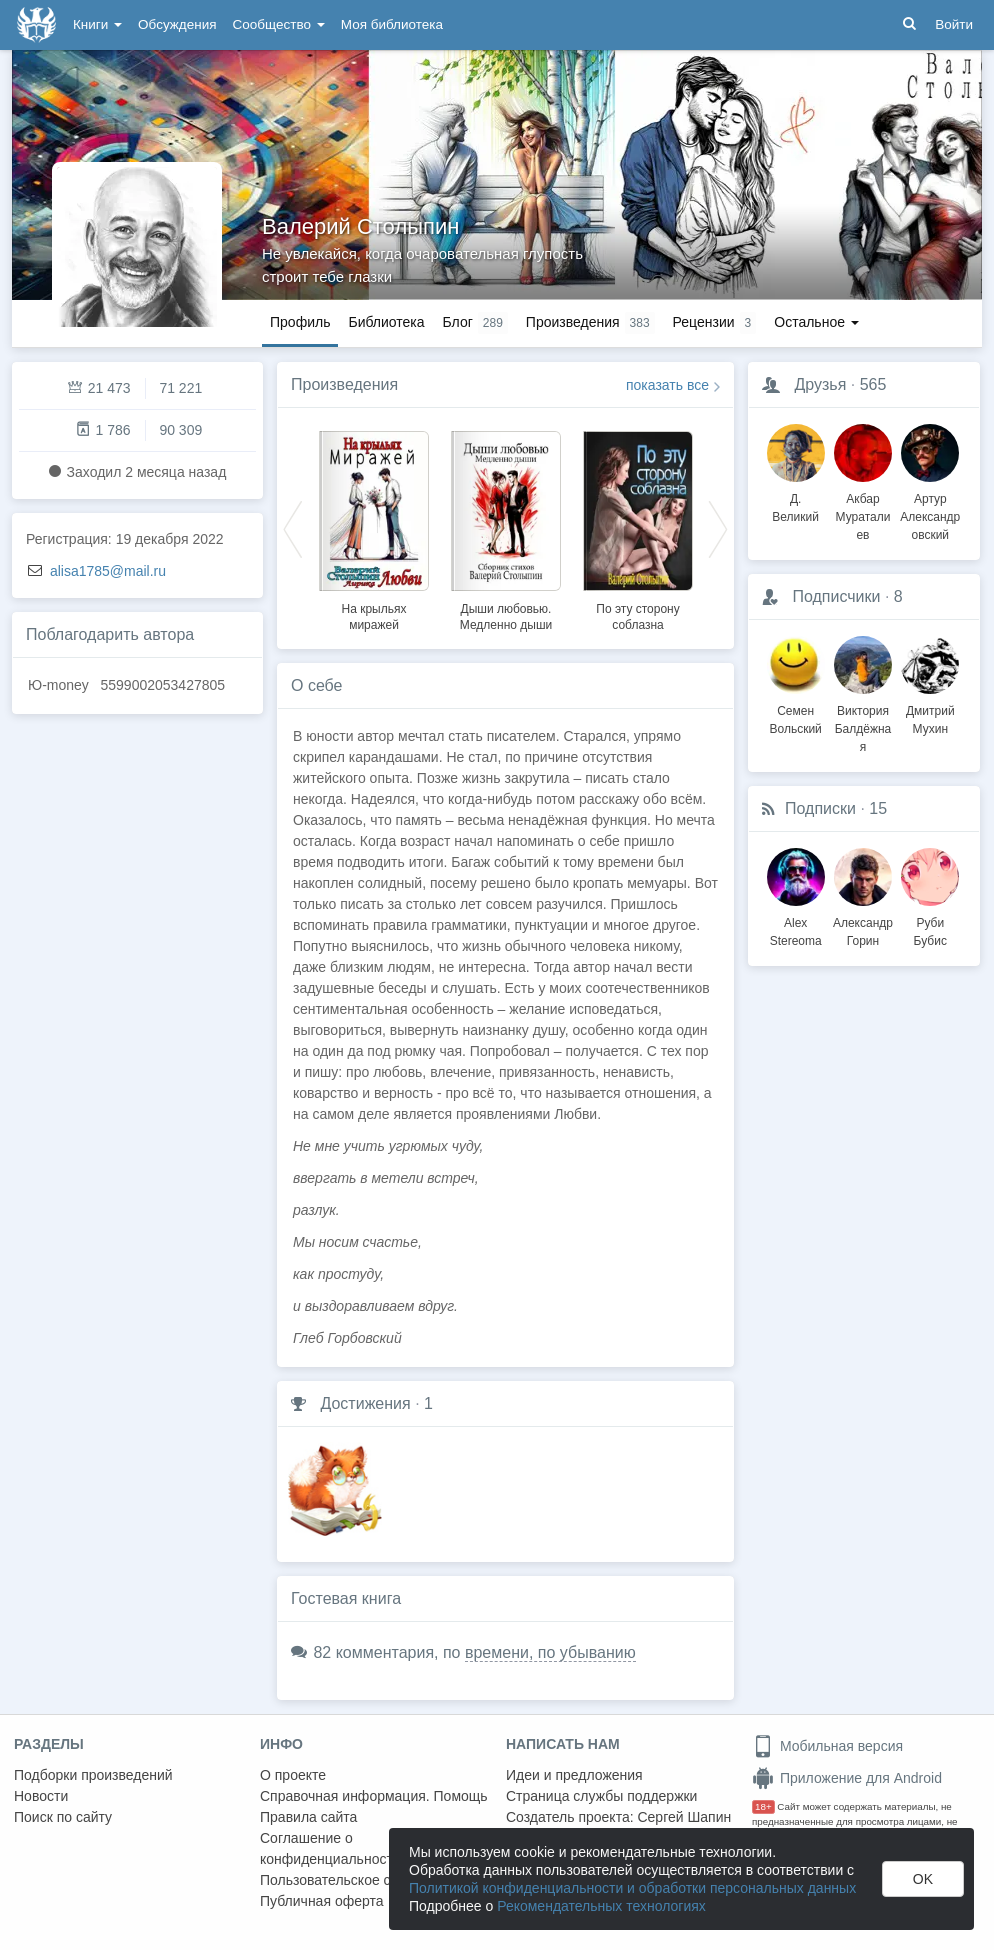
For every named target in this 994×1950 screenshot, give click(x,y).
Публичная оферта (322, 1901)
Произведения (344, 384)
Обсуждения (177, 24)
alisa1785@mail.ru (108, 571)
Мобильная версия (827, 1746)
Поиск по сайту (63, 1817)
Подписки (820, 808)
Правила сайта (308, 1817)
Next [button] (718, 528)
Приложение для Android (847, 1778)
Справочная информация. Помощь (374, 1796)
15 (878, 808)
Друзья (820, 384)
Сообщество (279, 24)
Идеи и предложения (574, 1775)
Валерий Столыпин (360, 226)
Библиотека (386, 322)
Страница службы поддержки (601, 1796)
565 (873, 384)
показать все (667, 385)
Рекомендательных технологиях (601, 1906)
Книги (97, 24)
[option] (374, 528)
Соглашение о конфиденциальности (330, 1848)
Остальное (816, 322)
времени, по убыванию (550, 1652)
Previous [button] (293, 528)
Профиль (300, 322)
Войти (954, 24)
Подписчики (836, 596)
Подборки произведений (93, 1775)
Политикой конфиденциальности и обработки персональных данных (632, 1888)
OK (923, 1879)
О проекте (293, 1775)
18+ (763, 1806)
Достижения (365, 1403)
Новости (41, 1796)
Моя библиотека (392, 24)
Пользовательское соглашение (361, 1880)
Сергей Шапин (684, 1817)
